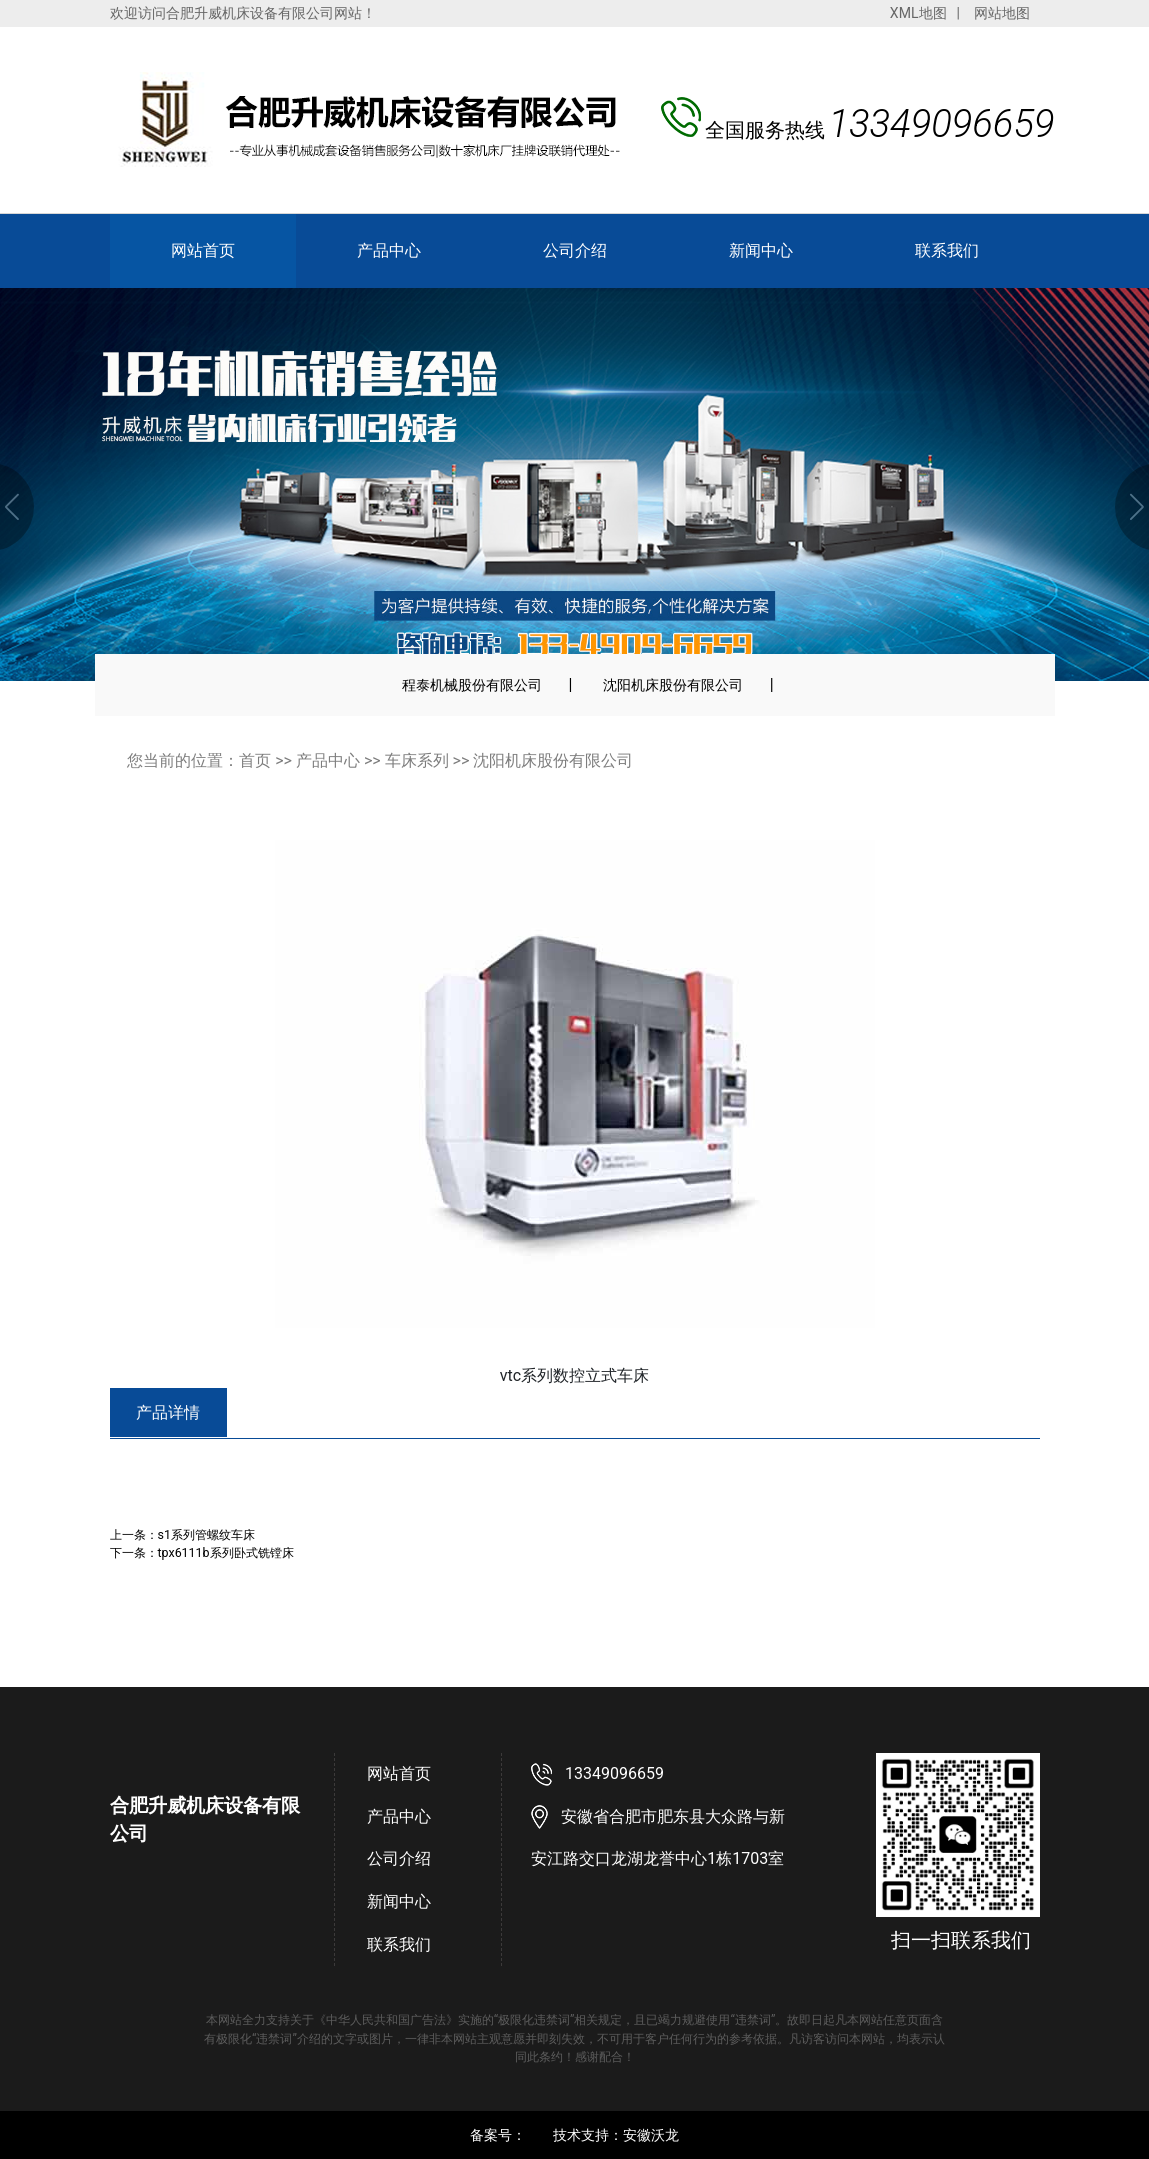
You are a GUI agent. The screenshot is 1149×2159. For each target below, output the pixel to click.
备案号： (498, 2135)
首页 (255, 760)
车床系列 (417, 760)
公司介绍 (575, 250)
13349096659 (614, 1773)
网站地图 (1002, 13)
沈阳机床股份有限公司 (673, 685)
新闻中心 (761, 250)
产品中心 (389, 250)
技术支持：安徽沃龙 (616, 2135)
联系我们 (947, 250)
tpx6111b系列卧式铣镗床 (226, 1552)
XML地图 (918, 13)
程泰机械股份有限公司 (472, 685)
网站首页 (203, 250)
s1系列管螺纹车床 (206, 1534)
